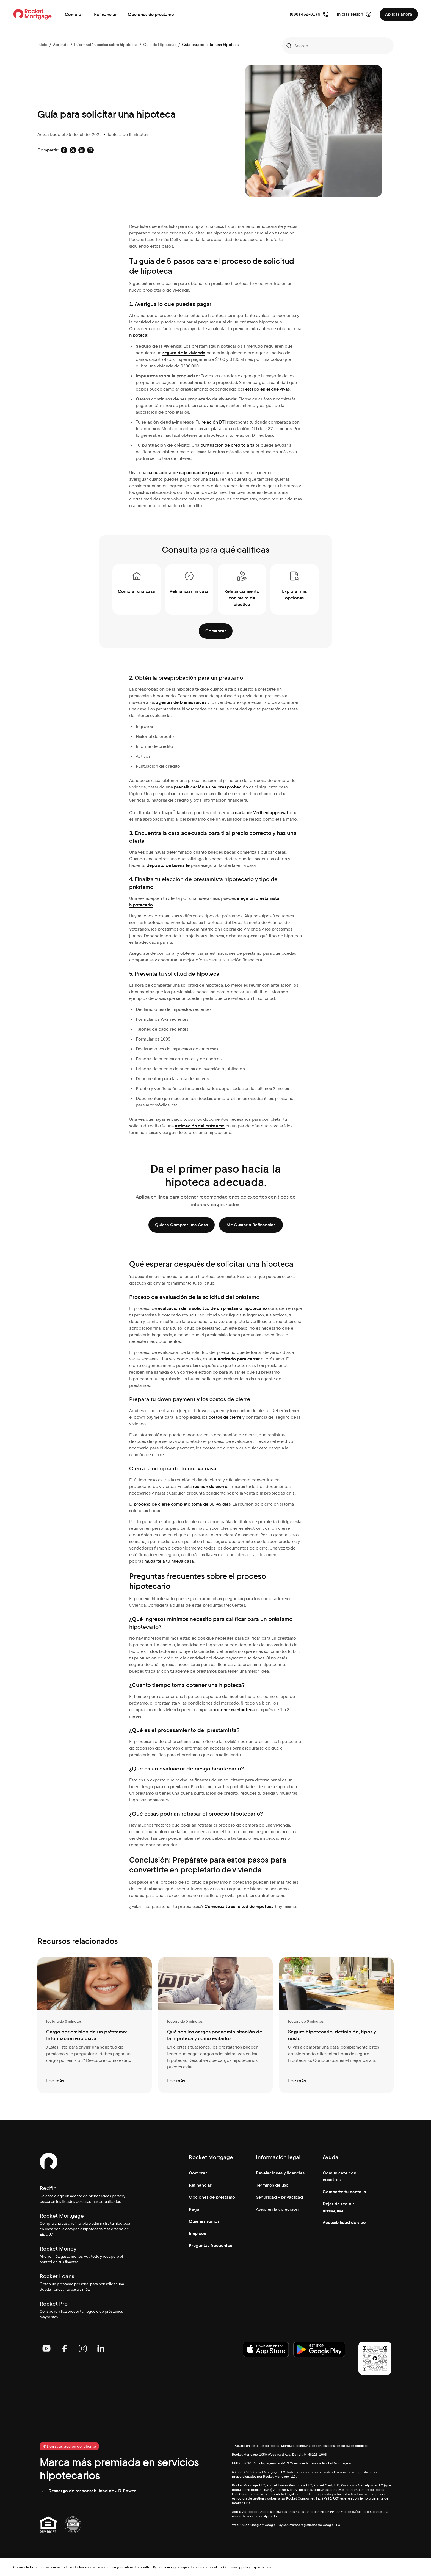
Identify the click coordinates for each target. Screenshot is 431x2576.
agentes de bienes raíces (181, 702)
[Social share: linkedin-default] (81, 150)
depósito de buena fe (168, 865)
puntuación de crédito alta (227, 445)
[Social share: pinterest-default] (90, 150)
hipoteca (138, 335)
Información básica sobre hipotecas (105, 44)
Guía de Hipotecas (159, 44)
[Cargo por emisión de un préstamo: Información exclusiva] (94, 2025)
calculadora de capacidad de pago (183, 472)
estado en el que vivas (267, 389)
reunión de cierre (210, 1486)
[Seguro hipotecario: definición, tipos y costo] (336, 2025)
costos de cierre (225, 1417)
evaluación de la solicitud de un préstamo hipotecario (212, 1308)
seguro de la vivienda (183, 353)
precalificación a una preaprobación (211, 787)
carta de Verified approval (261, 812)
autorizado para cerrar (237, 1359)
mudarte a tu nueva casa (169, 1561)
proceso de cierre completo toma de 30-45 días (182, 1504)
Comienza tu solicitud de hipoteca (239, 1906)
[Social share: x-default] (73, 150)
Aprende (60, 44)
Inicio (42, 44)
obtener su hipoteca (234, 1709)
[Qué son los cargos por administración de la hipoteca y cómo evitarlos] (215, 2025)
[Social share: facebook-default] (64, 150)
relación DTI (213, 422)
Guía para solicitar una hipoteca (210, 44)
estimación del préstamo (200, 1126)
